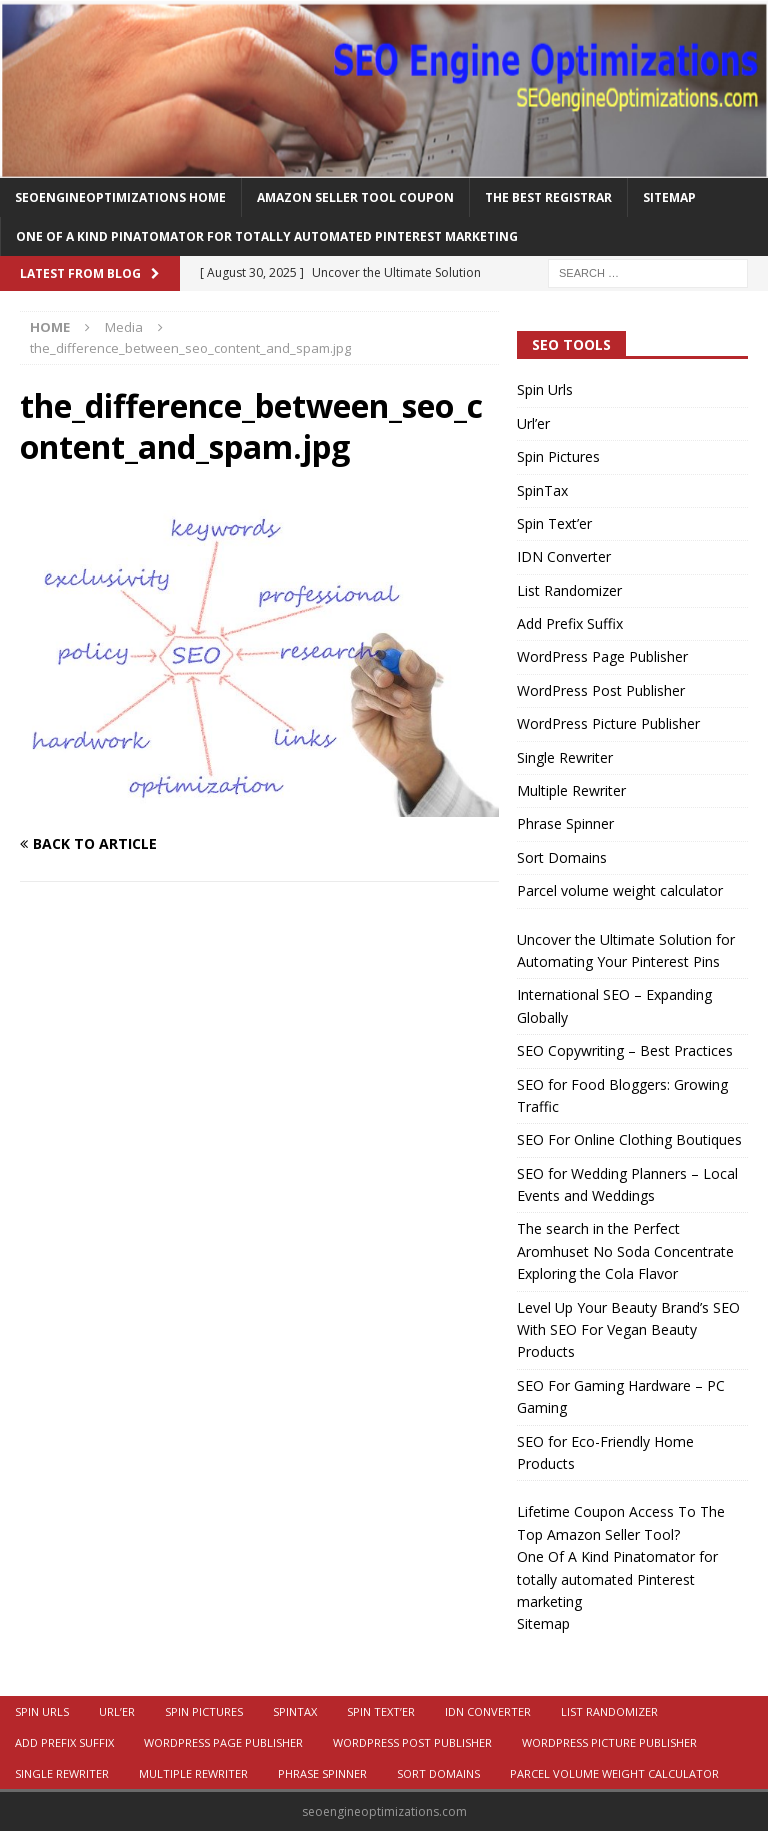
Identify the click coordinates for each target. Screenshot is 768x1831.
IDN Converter (564, 556)
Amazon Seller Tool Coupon (355, 197)
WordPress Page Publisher (602, 656)
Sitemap (669, 197)
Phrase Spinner (565, 823)
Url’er (533, 423)
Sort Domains (562, 857)
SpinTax (542, 490)
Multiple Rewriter (571, 790)
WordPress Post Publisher (601, 690)
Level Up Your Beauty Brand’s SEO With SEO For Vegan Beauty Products (628, 1330)
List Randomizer (569, 590)
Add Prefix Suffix (570, 623)
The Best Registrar (548, 197)
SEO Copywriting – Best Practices (625, 1050)
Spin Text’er (554, 523)
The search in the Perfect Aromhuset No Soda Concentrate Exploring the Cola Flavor (625, 1251)
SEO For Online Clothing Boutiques (629, 1139)
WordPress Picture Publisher (608, 723)
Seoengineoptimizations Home (120, 197)
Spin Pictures (558, 456)
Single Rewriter (565, 757)
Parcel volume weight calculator (620, 890)
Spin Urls (545, 389)
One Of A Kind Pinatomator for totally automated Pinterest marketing (267, 236)
